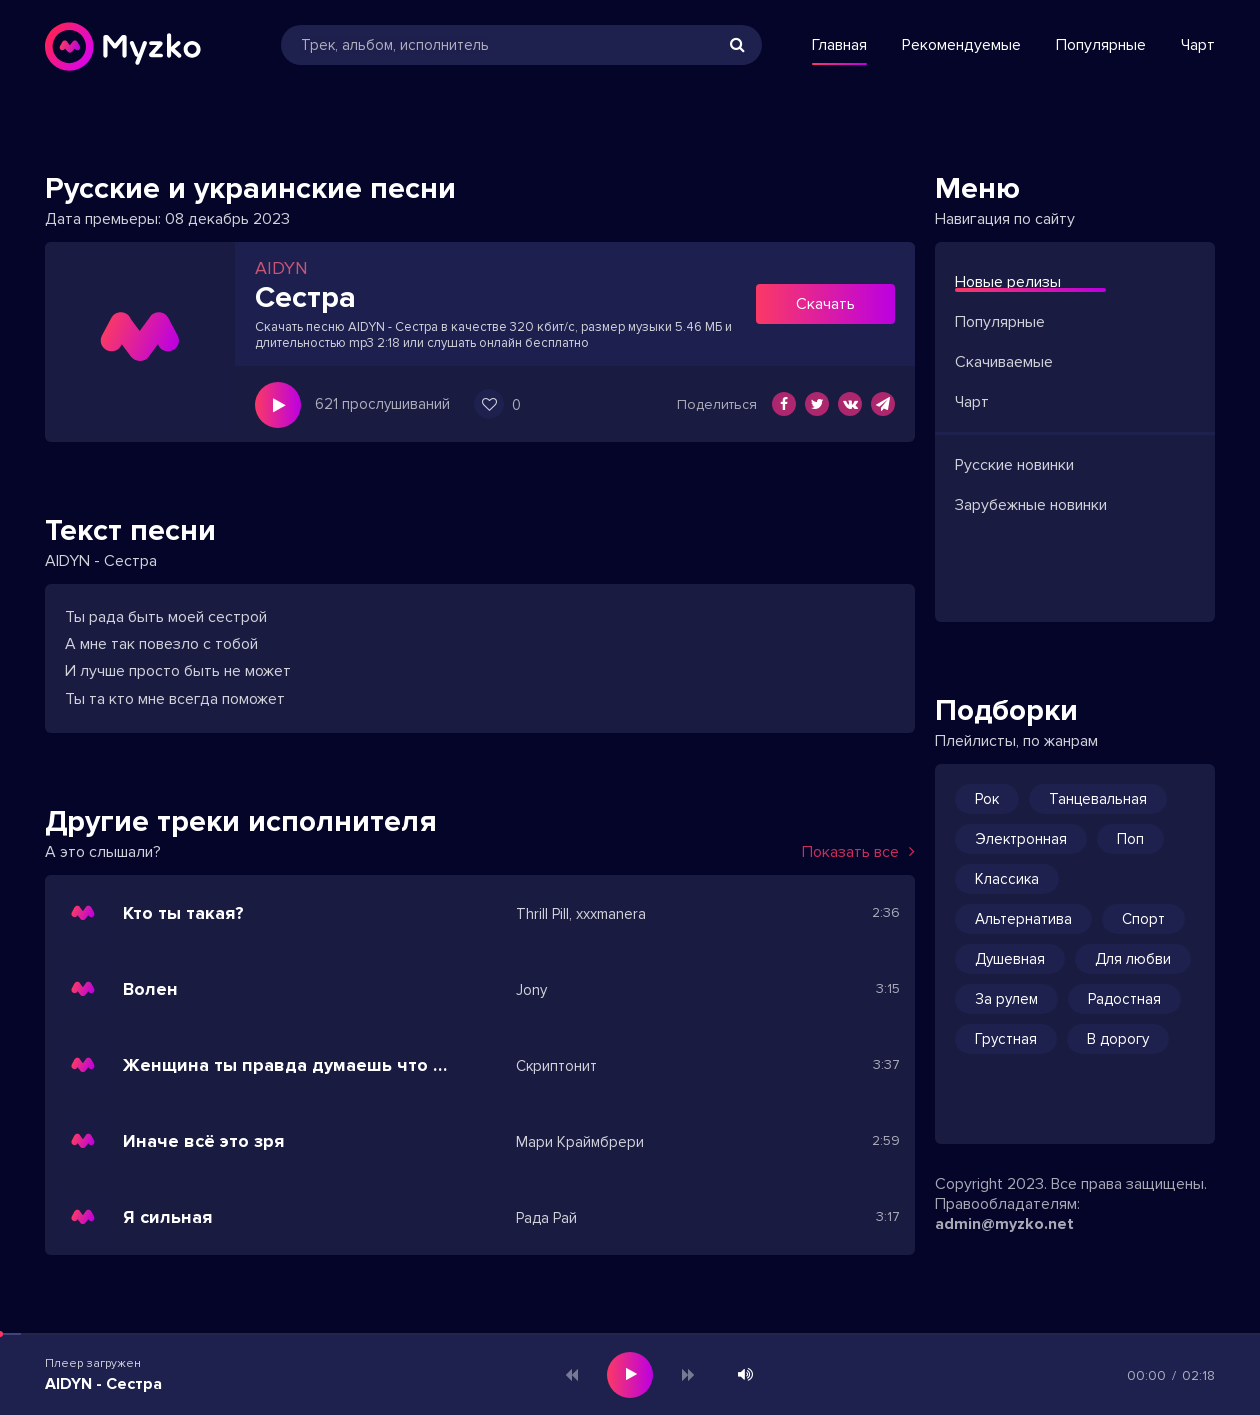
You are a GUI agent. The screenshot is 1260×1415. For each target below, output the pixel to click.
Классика (1007, 879)
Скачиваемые (1004, 362)
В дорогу (1118, 1039)
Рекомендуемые (961, 45)
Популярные (1101, 45)
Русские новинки (1014, 465)
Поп (1130, 839)
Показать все (858, 852)
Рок (987, 799)
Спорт (1143, 919)
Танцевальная (1098, 799)
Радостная (1124, 999)
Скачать (825, 304)
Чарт (1198, 45)
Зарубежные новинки (1031, 505)
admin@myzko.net (1004, 1224)
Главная (839, 45)
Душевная (1010, 959)
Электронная (1021, 839)
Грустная (1006, 1039)
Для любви (1133, 959)
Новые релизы (1008, 282)
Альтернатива (1023, 919)
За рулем (1006, 999)
